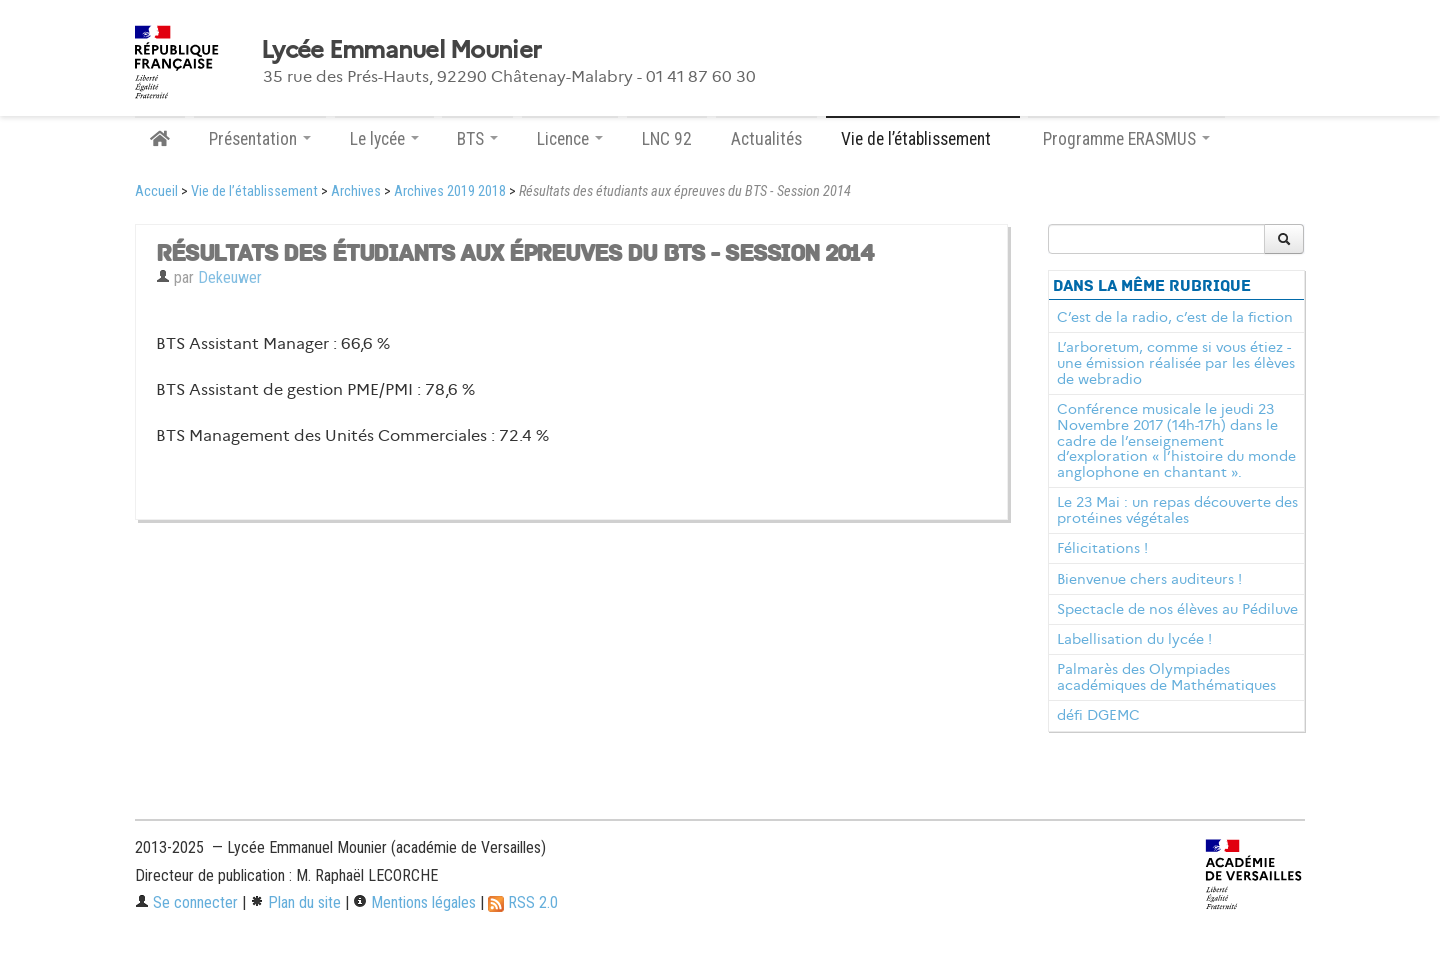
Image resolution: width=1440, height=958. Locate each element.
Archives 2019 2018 (450, 191)
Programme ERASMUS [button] (1126, 139)
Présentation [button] (260, 139)
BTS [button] (477, 139)
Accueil (156, 191)
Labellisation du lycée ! (1134, 639)
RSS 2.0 (523, 902)
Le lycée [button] (384, 139)
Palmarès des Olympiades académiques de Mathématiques (1166, 677)
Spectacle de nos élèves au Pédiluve (1177, 609)
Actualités (766, 139)
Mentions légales (414, 902)
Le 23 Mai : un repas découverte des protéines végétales (1177, 510)
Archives (356, 191)
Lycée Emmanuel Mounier (401, 50)
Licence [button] (570, 139)
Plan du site (295, 902)
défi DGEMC (1098, 715)
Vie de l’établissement (254, 191)
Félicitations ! (1102, 548)
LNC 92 (667, 139)
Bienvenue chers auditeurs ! (1149, 579)
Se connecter (186, 902)
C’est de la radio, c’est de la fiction (1175, 317)
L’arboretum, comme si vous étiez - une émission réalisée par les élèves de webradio (1176, 363)
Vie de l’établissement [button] (923, 139)
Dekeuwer (230, 277)
